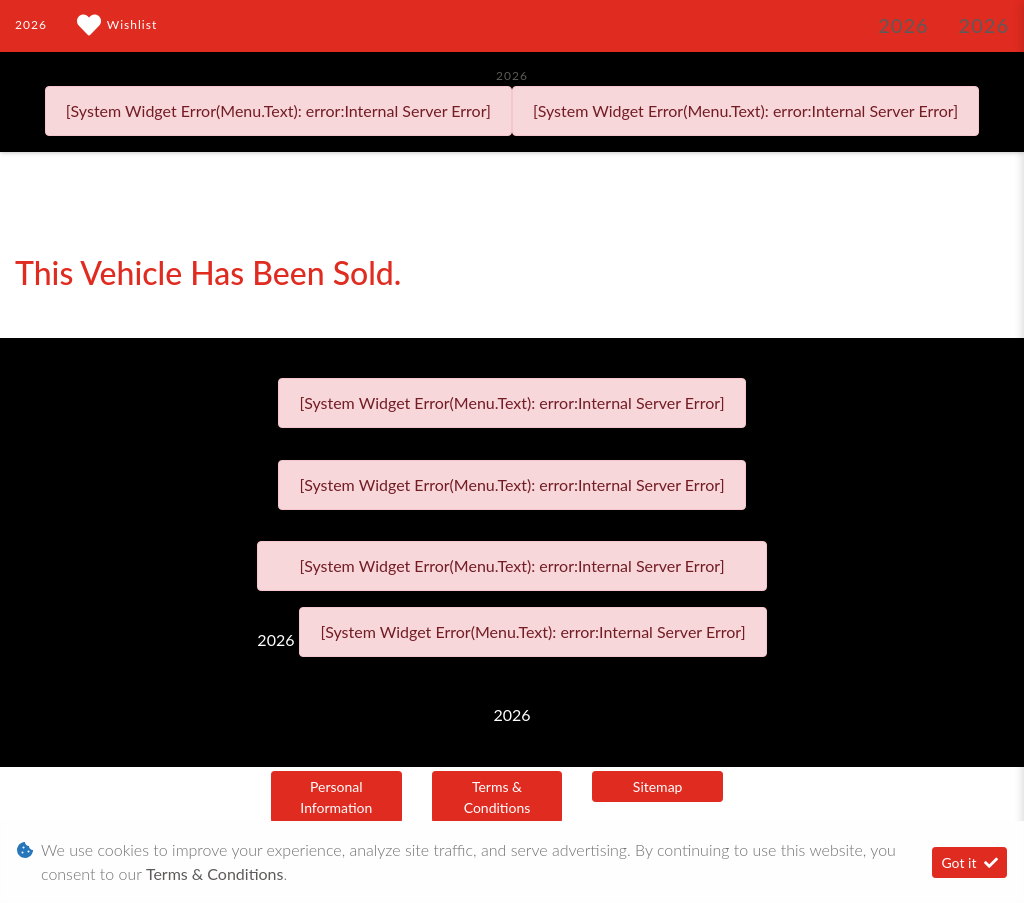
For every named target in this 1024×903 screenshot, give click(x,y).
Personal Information (336, 797)
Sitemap (658, 786)
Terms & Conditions (497, 797)
